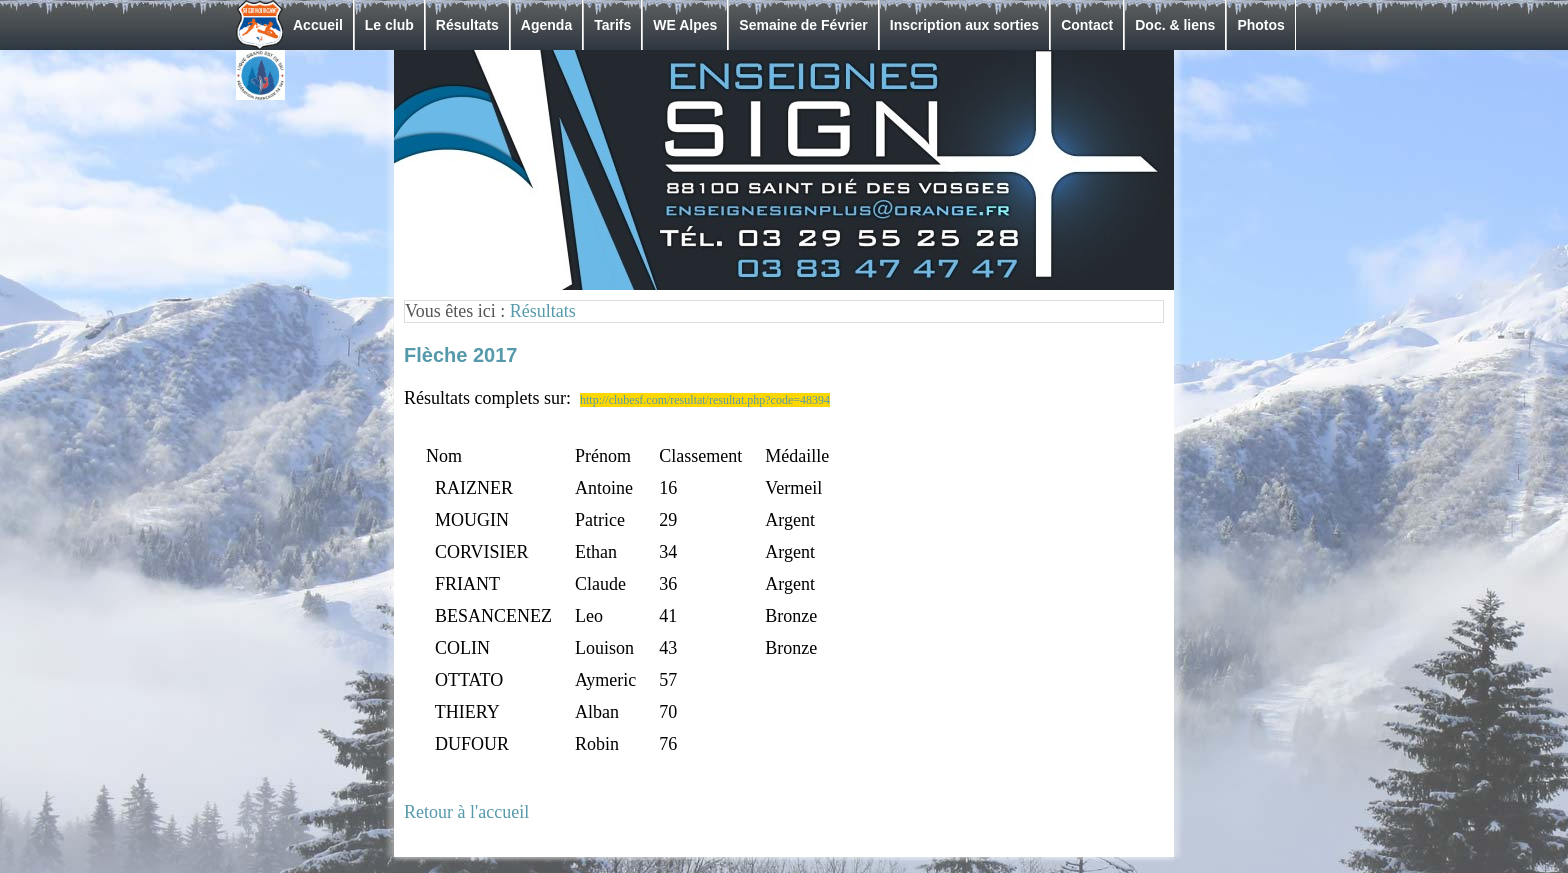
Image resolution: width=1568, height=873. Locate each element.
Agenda (546, 25)
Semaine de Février (803, 25)
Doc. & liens (1175, 25)
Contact (1087, 25)
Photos (1260, 25)
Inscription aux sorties (964, 25)
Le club (389, 25)
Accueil (318, 25)
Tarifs (612, 25)
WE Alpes (685, 25)
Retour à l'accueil (466, 812)
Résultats (467, 25)
